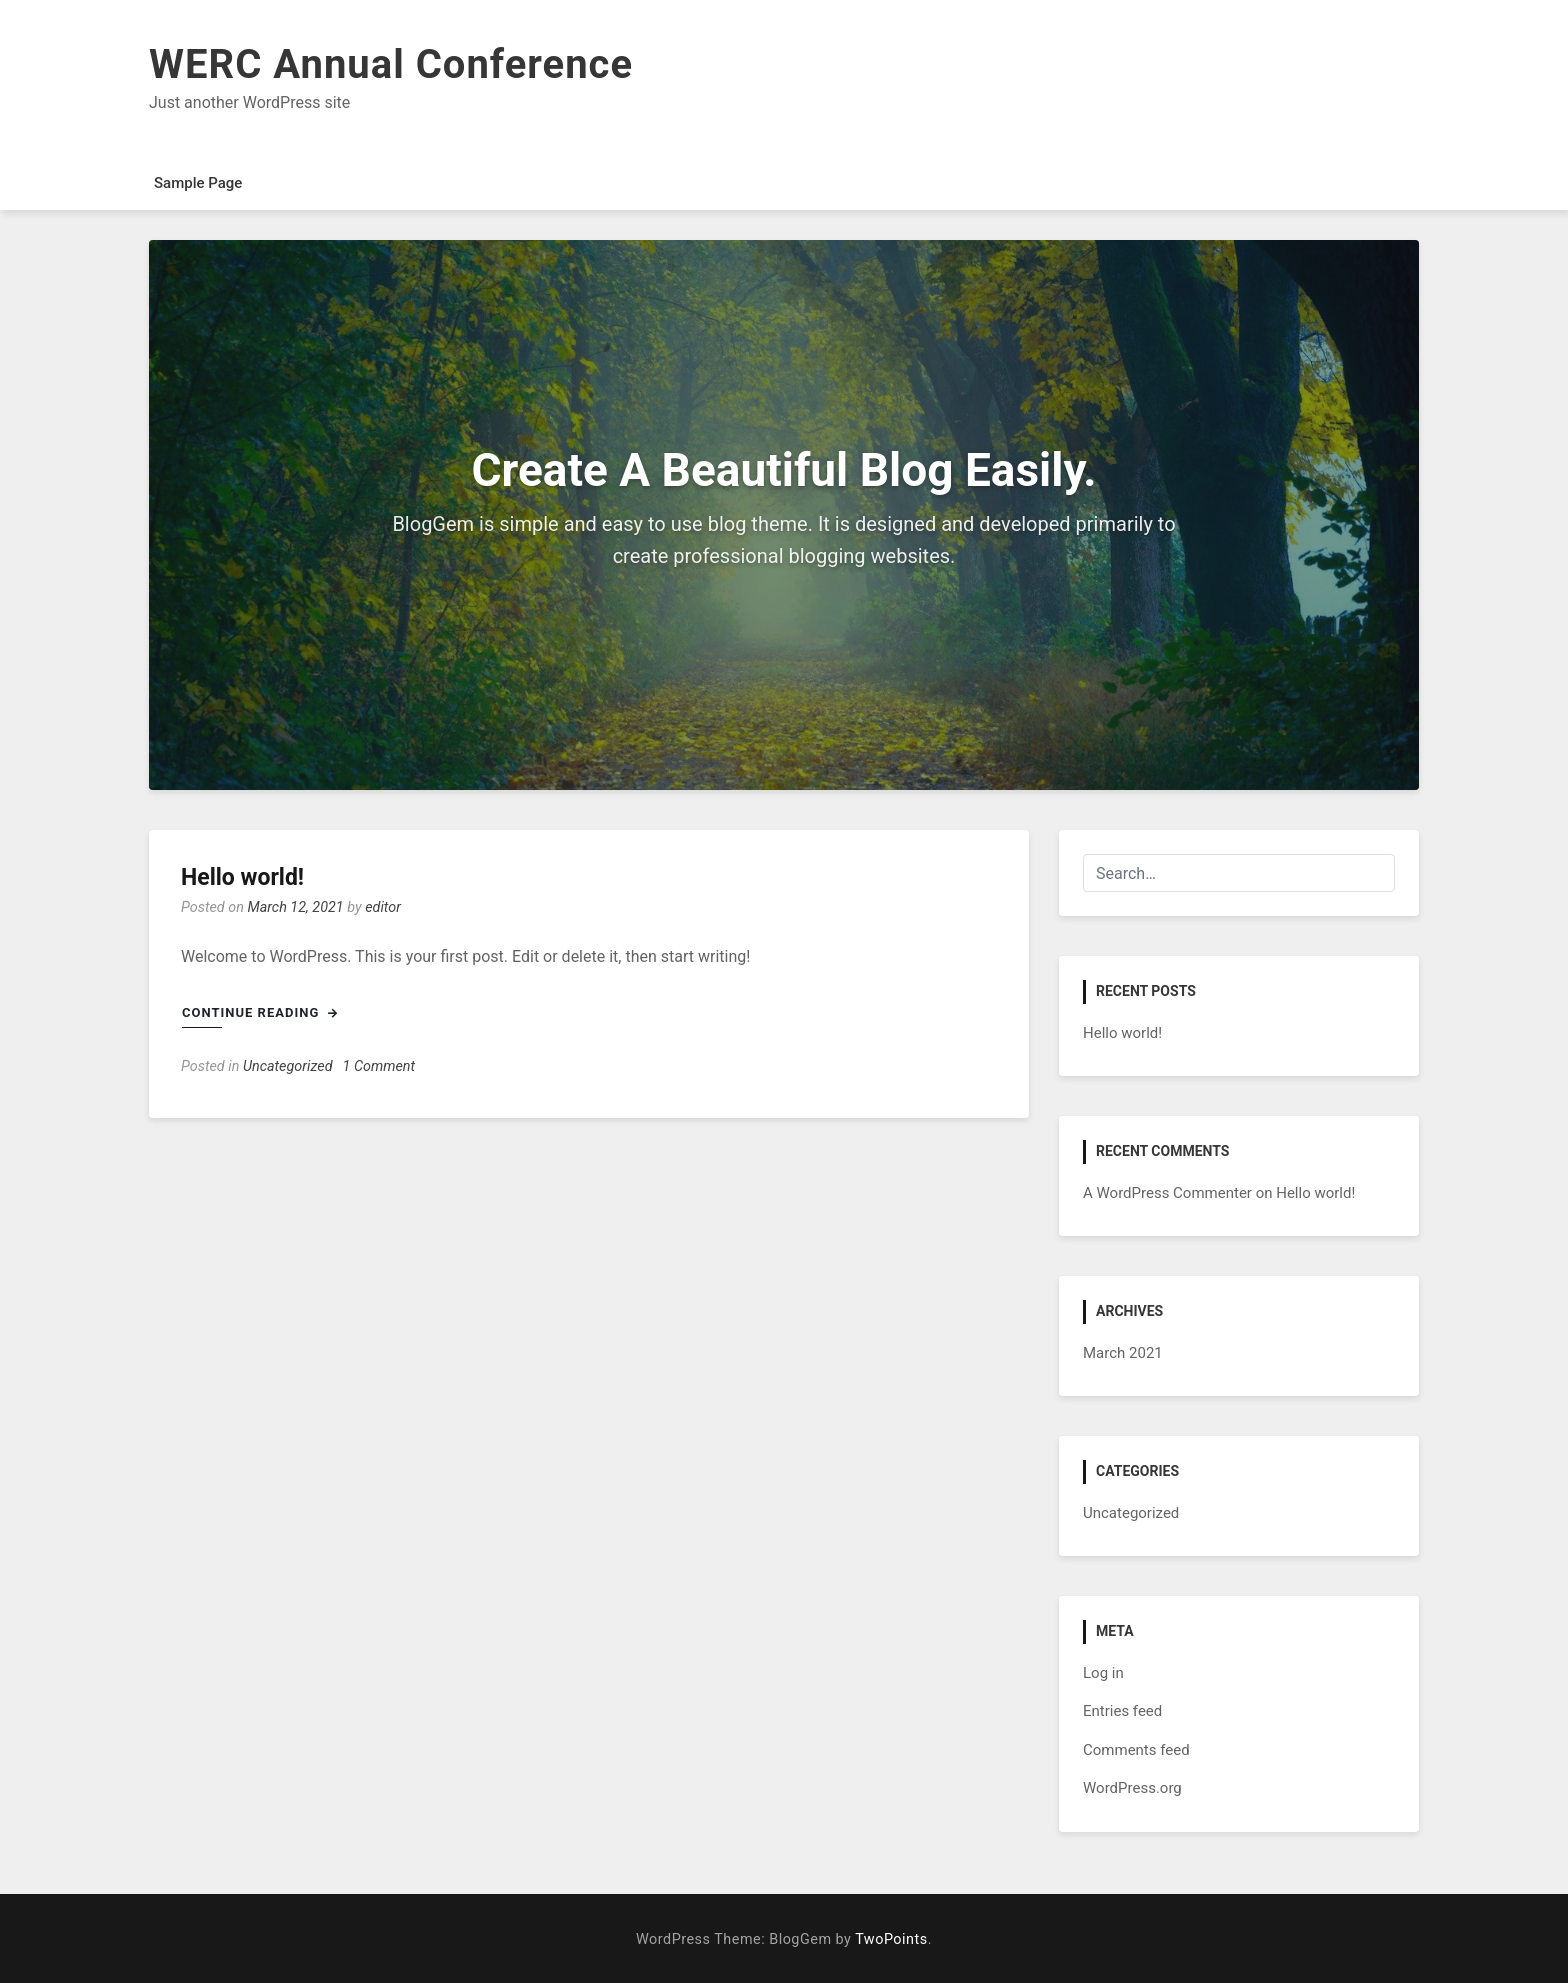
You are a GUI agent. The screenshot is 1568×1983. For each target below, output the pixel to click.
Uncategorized (288, 1066)
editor (383, 907)
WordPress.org (1132, 1788)
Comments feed (1136, 1750)
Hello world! (242, 877)
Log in (1103, 1673)
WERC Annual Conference (391, 64)
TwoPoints (891, 1939)
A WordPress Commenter (1167, 1193)
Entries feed (1122, 1711)
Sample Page (198, 183)
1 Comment (379, 1066)
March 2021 (1123, 1353)
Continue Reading (260, 1012)
